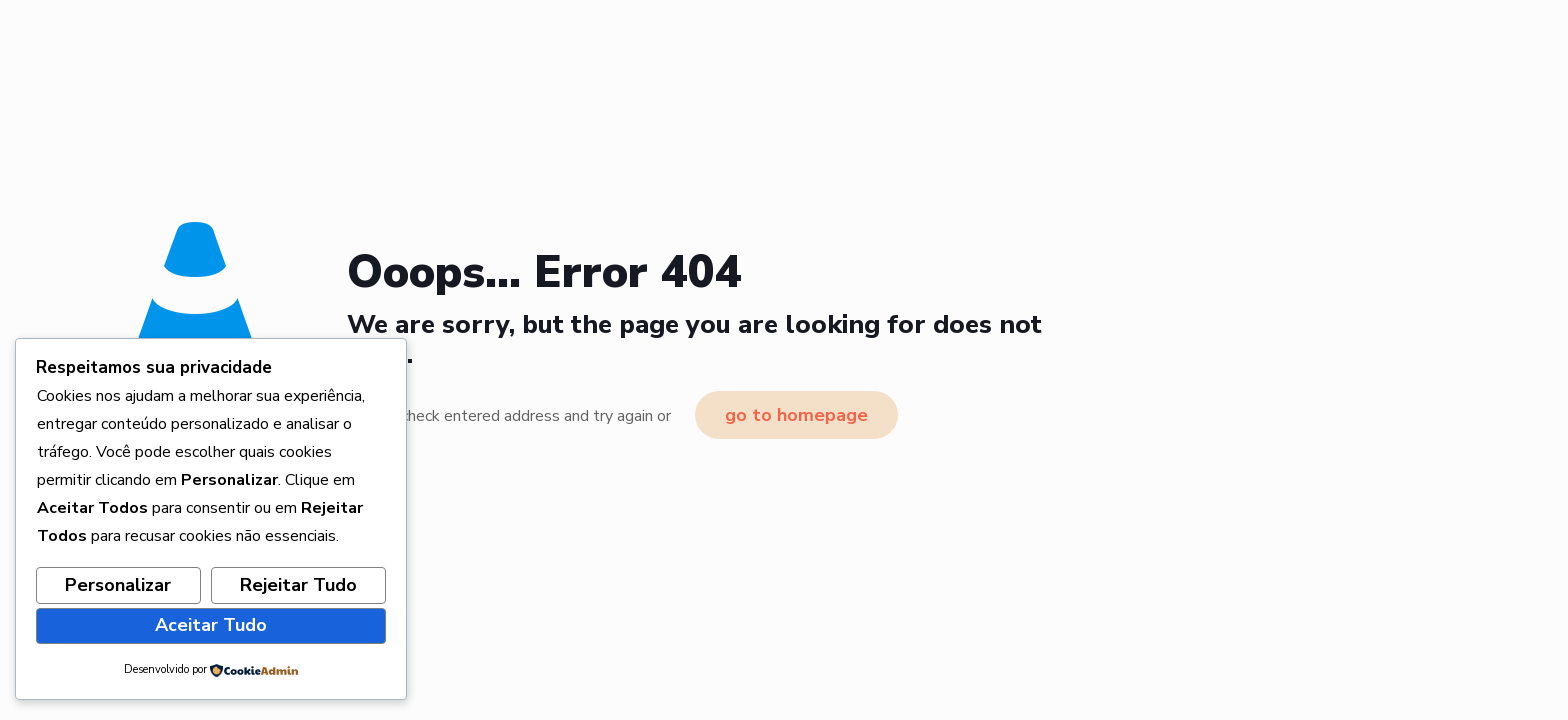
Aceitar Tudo (211, 625)
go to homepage (796, 415)
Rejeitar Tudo (298, 585)
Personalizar (118, 585)
